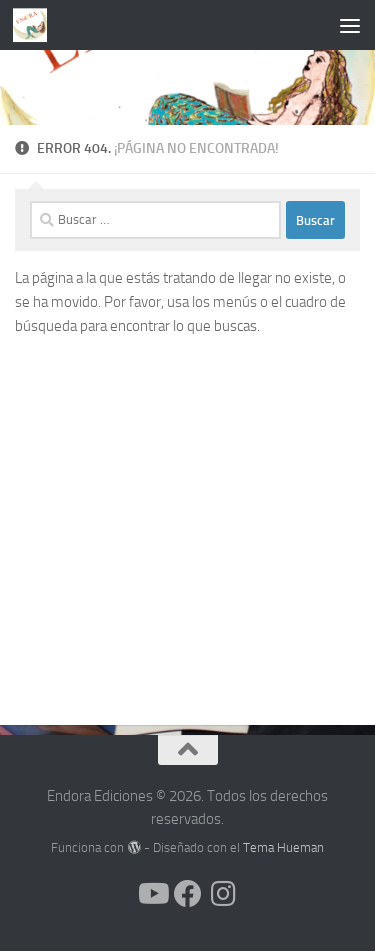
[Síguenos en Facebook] (188, 894)
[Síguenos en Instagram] (224, 894)
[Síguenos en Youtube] (152, 894)
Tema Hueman (283, 847)
